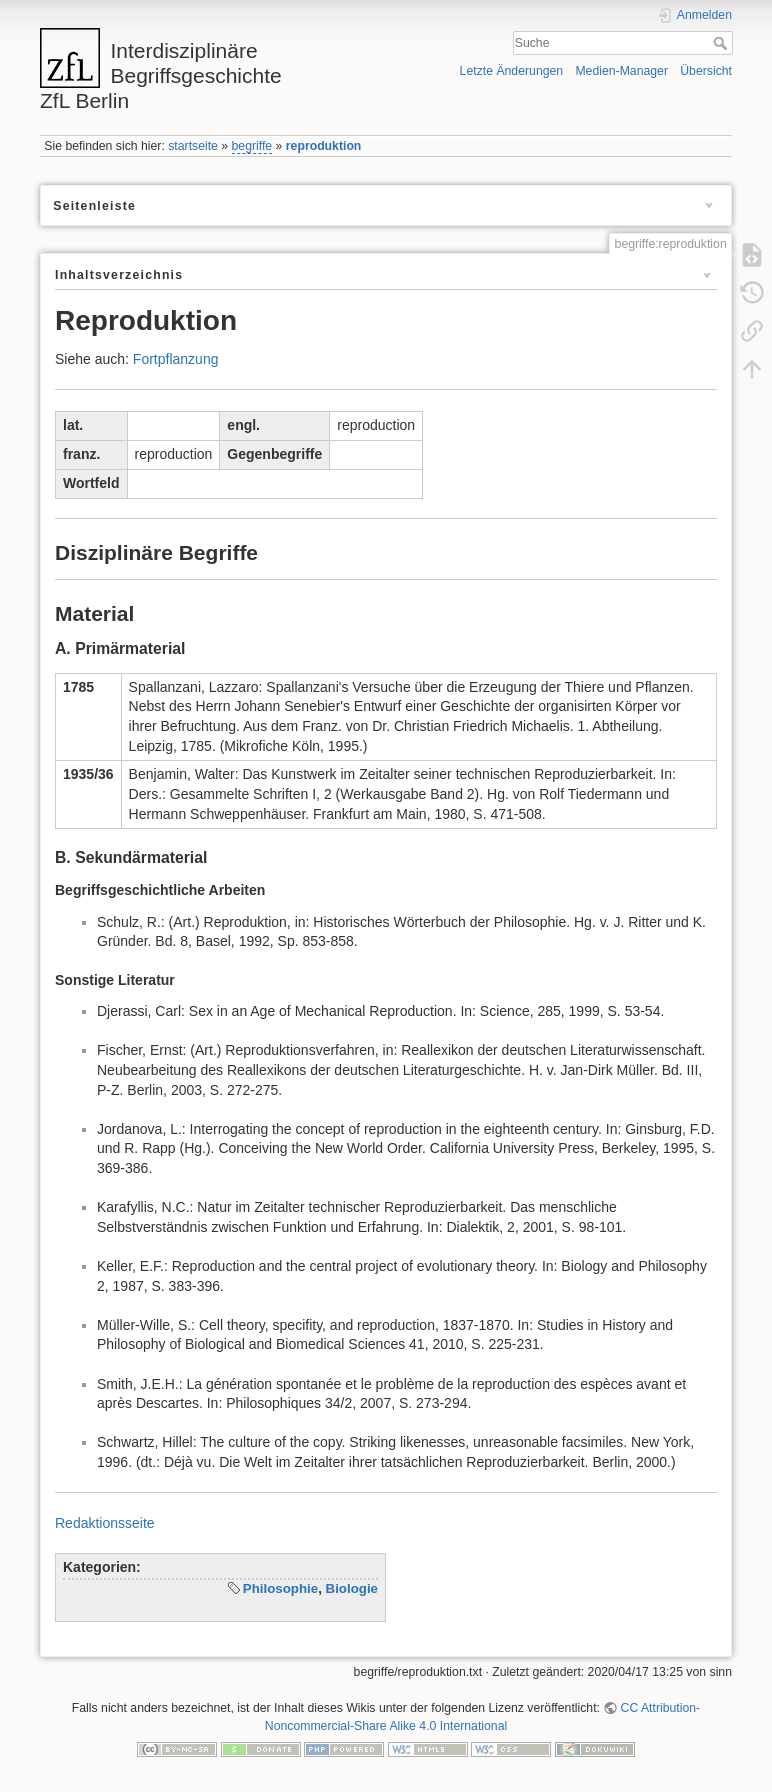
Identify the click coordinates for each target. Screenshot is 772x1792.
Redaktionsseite (105, 1523)
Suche (722, 43)
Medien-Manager (621, 71)
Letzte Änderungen (512, 71)
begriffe (252, 146)
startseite (193, 146)
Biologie (352, 1588)
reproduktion (324, 146)
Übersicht (706, 71)
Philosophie (280, 1588)
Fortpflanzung (176, 359)
